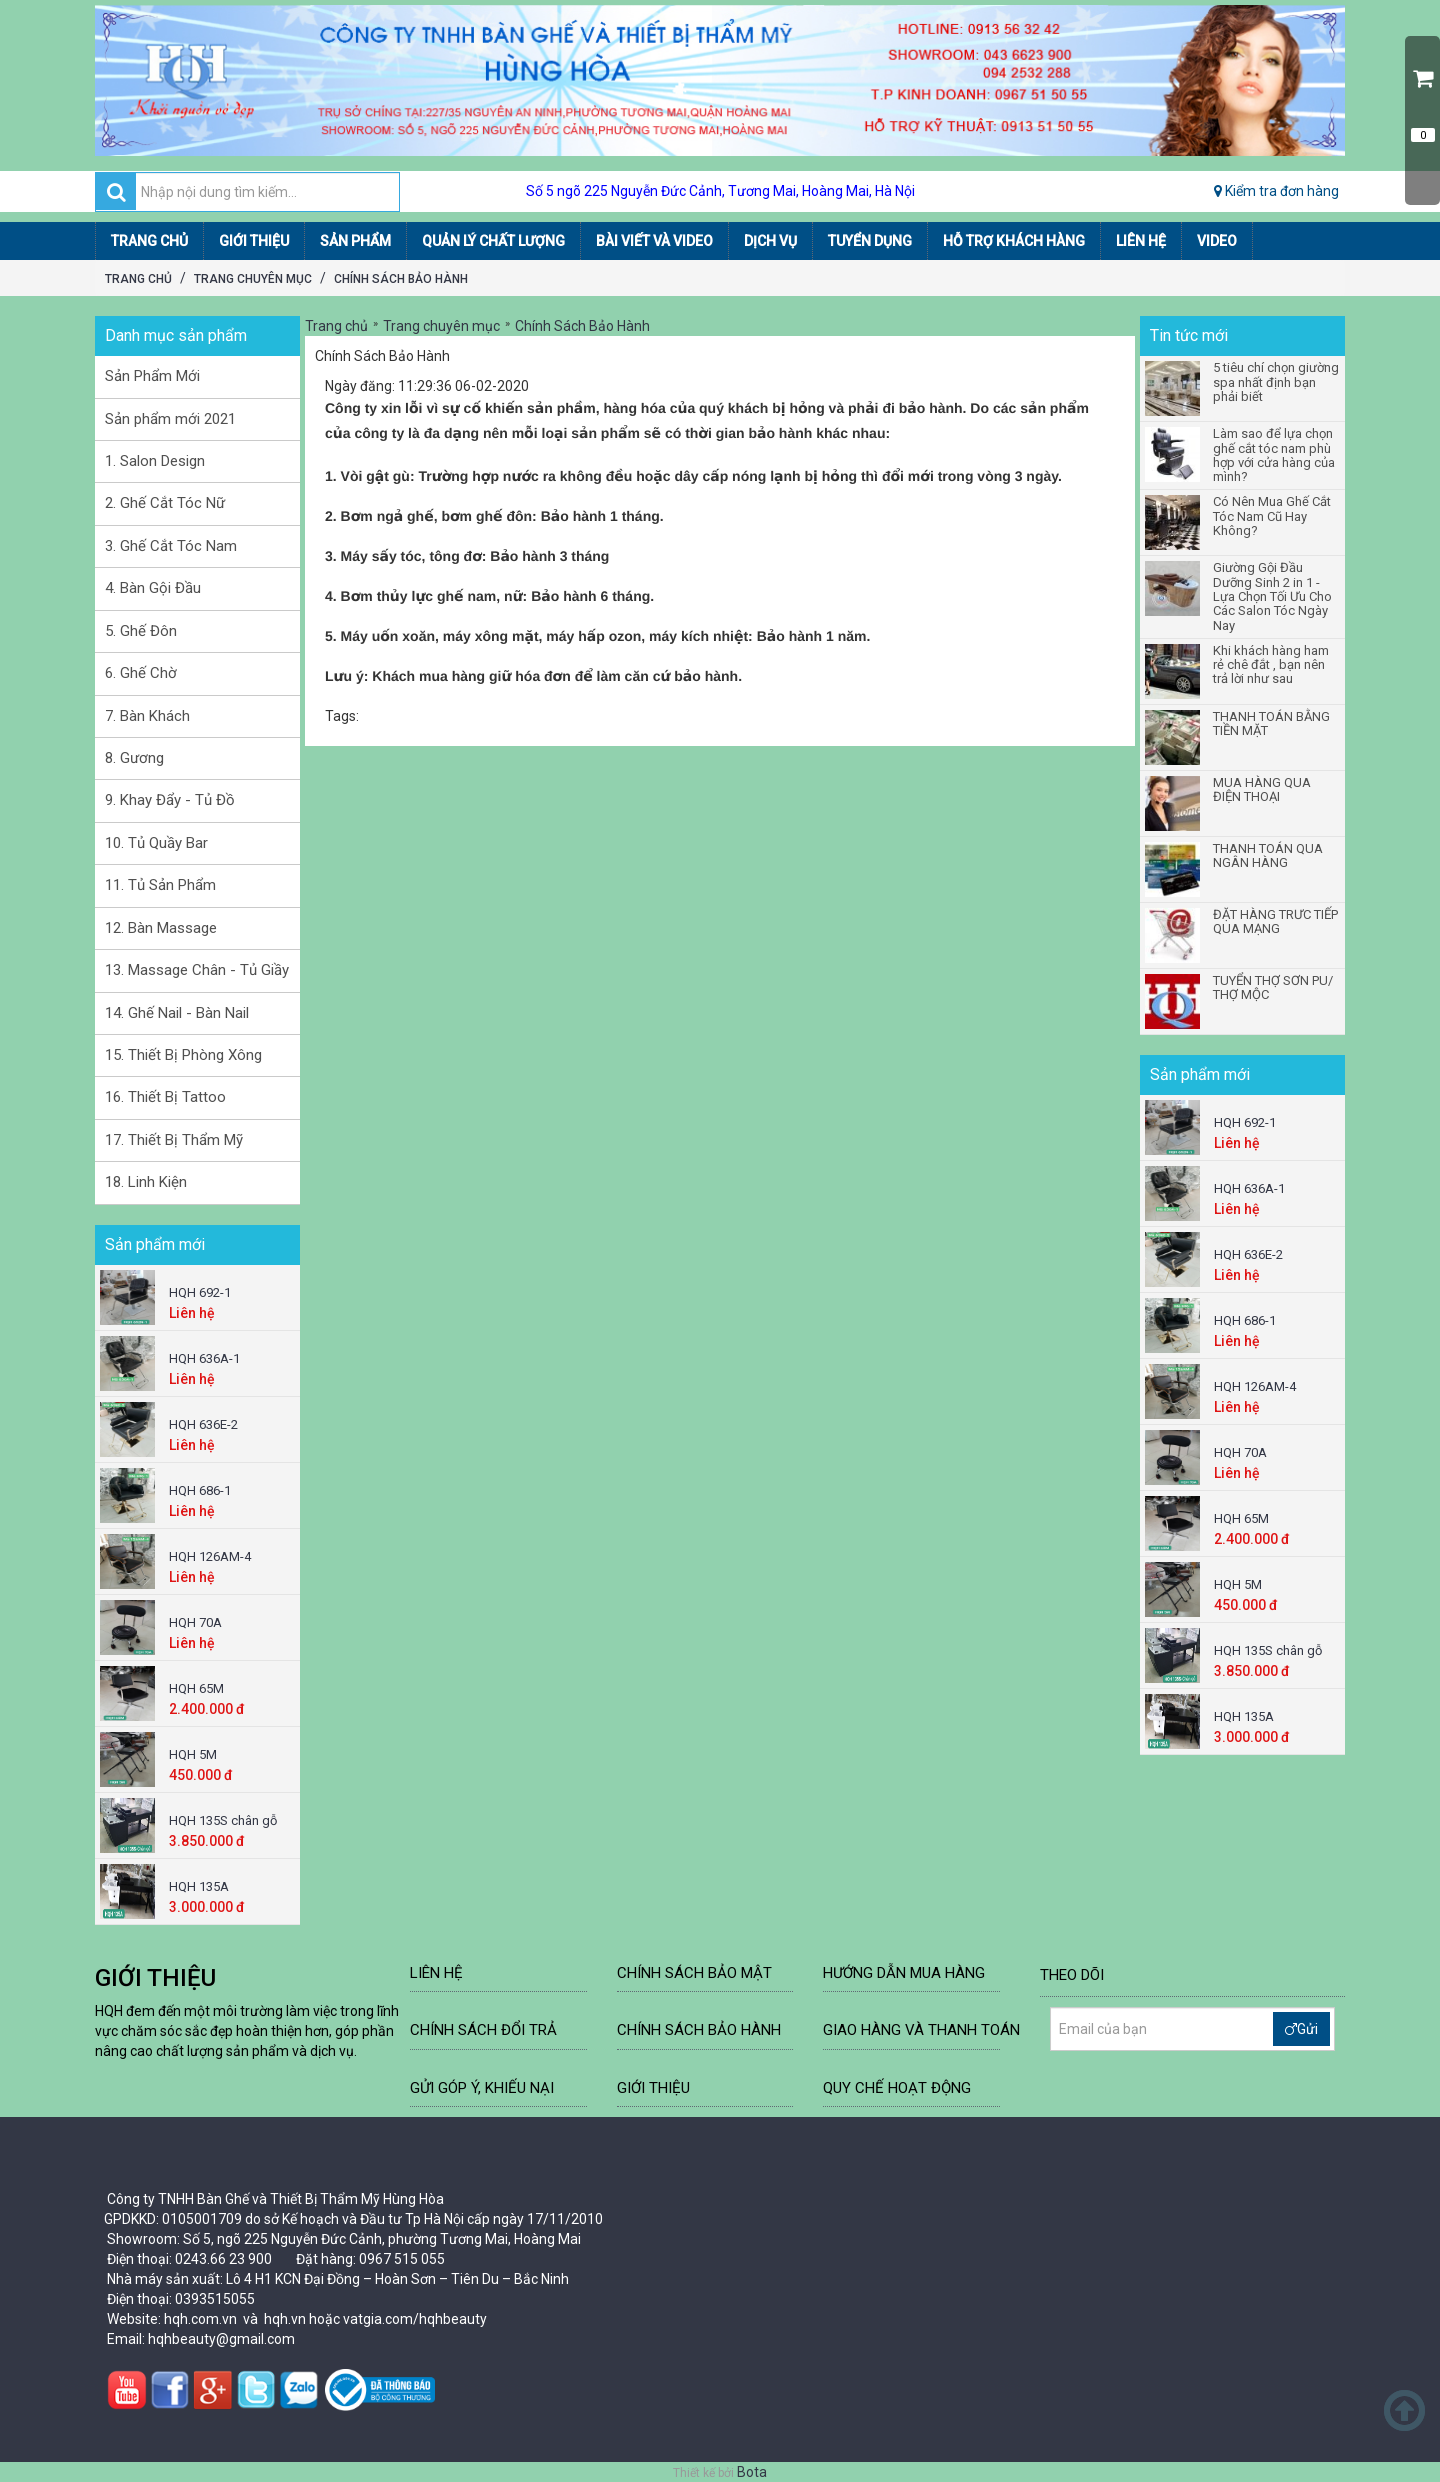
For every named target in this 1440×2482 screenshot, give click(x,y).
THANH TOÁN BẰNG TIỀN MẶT (1271, 724)
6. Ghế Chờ (141, 673)
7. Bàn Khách (147, 716)
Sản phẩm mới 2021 (170, 419)
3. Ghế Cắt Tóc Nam (171, 546)
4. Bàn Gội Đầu (153, 588)
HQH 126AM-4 (210, 1556)
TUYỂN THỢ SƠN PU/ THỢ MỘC (1273, 988)
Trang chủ (138, 279)
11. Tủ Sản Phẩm (160, 885)
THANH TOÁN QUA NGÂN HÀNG (1268, 856)
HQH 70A (195, 1622)
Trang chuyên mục (253, 279)
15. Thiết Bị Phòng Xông (183, 1055)
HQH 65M (196, 1688)
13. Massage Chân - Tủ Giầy (197, 970)
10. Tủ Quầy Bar (156, 843)
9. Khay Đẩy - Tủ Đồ (170, 800)
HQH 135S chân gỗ (223, 1820)
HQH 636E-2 (203, 1424)
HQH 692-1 (200, 1292)
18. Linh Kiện (146, 1182)
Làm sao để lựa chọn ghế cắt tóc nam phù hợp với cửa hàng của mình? (1274, 455)
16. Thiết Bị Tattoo (165, 1097)
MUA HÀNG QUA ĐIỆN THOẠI (1262, 790)
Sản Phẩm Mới (152, 376)
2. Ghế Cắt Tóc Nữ (165, 503)
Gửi (1301, 2029)
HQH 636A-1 (204, 1358)
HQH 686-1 (200, 1490)
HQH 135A (199, 1886)
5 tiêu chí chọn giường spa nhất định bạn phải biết (1276, 382)
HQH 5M (193, 1754)
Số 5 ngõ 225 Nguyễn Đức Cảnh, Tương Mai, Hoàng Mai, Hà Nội (720, 191)
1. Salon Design (155, 461)
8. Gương (134, 758)
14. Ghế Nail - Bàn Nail (177, 1013)
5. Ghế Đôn (141, 631)
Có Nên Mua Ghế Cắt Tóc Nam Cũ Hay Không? (1272, 516)
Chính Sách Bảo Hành (401, 279)
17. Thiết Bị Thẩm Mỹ (174, 1140)
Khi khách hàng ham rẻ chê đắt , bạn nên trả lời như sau (1271, 665)
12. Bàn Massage (161, 928)
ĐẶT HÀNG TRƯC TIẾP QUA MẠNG (1275, 922)
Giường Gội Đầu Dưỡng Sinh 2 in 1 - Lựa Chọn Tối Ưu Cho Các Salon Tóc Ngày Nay (1272, 596)
